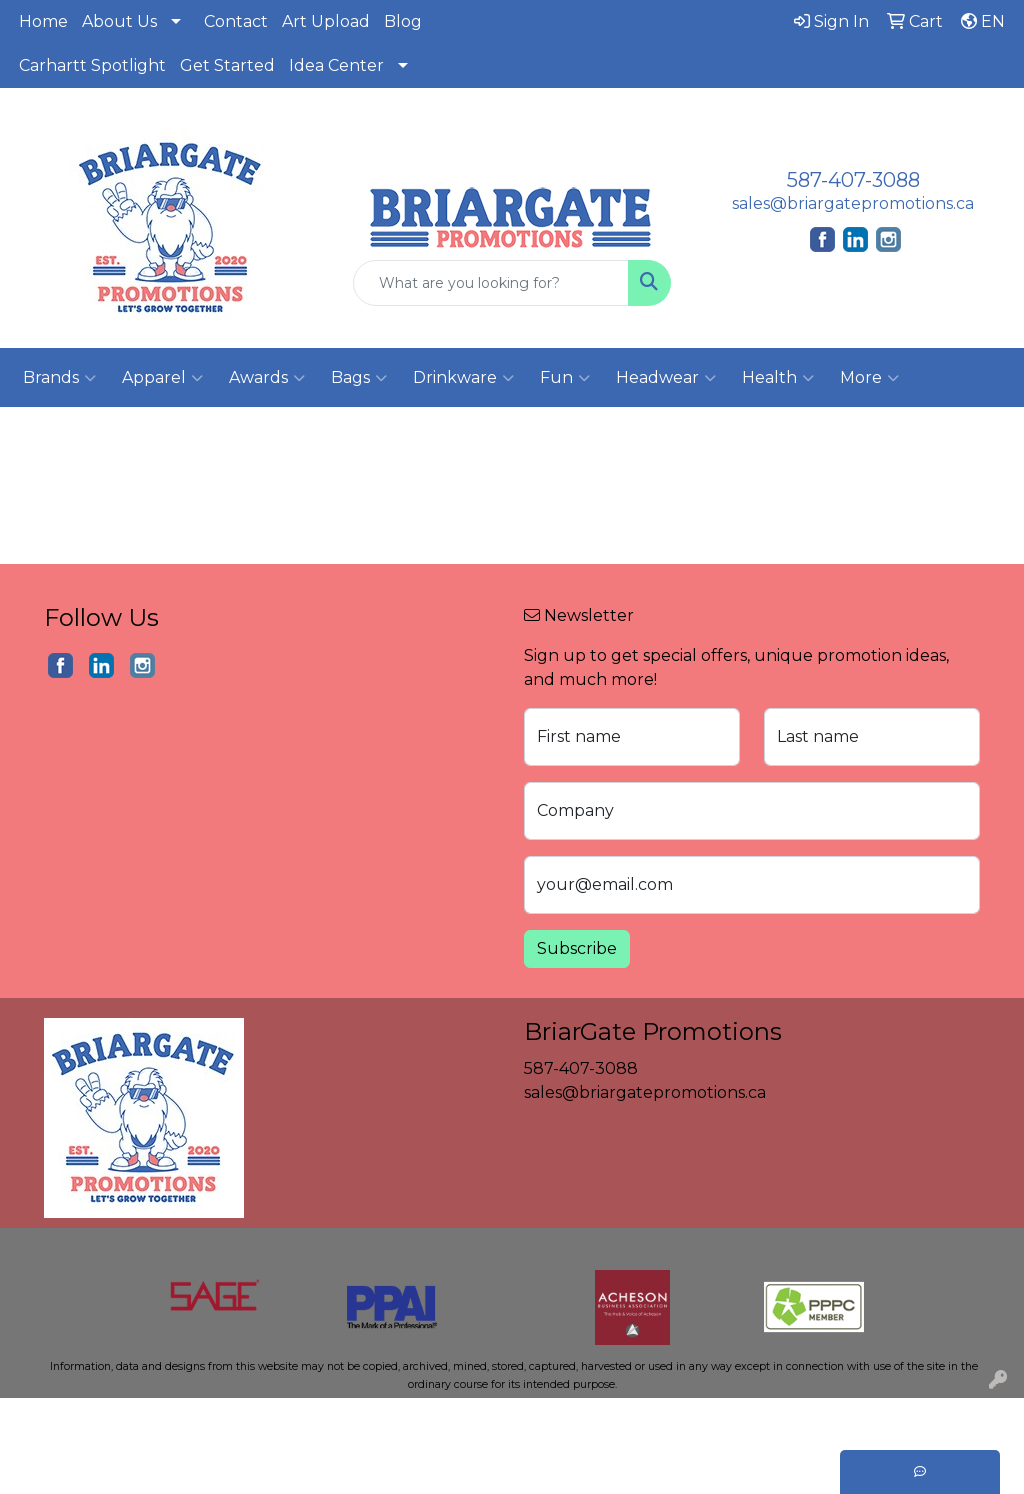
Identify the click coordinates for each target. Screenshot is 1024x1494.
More (869, 378)
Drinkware (463, 378)
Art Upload (326, 21)
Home (43, 21)
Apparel (162, 378)
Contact (236, 21)
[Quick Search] (490, 283)
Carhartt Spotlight (92, 65)
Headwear (666, 378)
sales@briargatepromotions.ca (853, 203)
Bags (359, 378)
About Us (119, 21)
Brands (59, 378)
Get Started (227, 65)
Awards (267, 378)
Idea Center (336, 65)
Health (778, 378)
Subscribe (577, 948)
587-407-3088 (853, 180)
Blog (403, 21)
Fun (565, 378)
